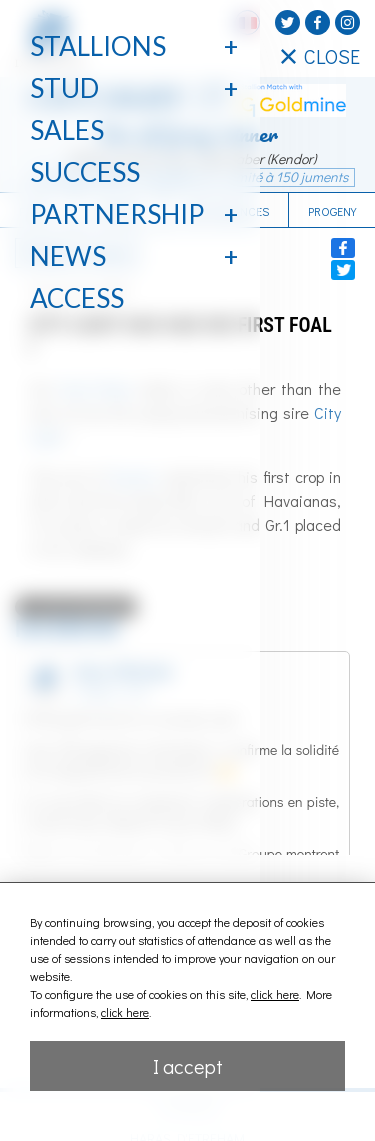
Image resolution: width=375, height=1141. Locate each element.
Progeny (332, 211)
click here (275, 994)
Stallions (98, 46)
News (68, 256)
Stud (64, 88)
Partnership (117, 214)
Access (77, 298)
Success (85, 172)
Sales (67, 130)
